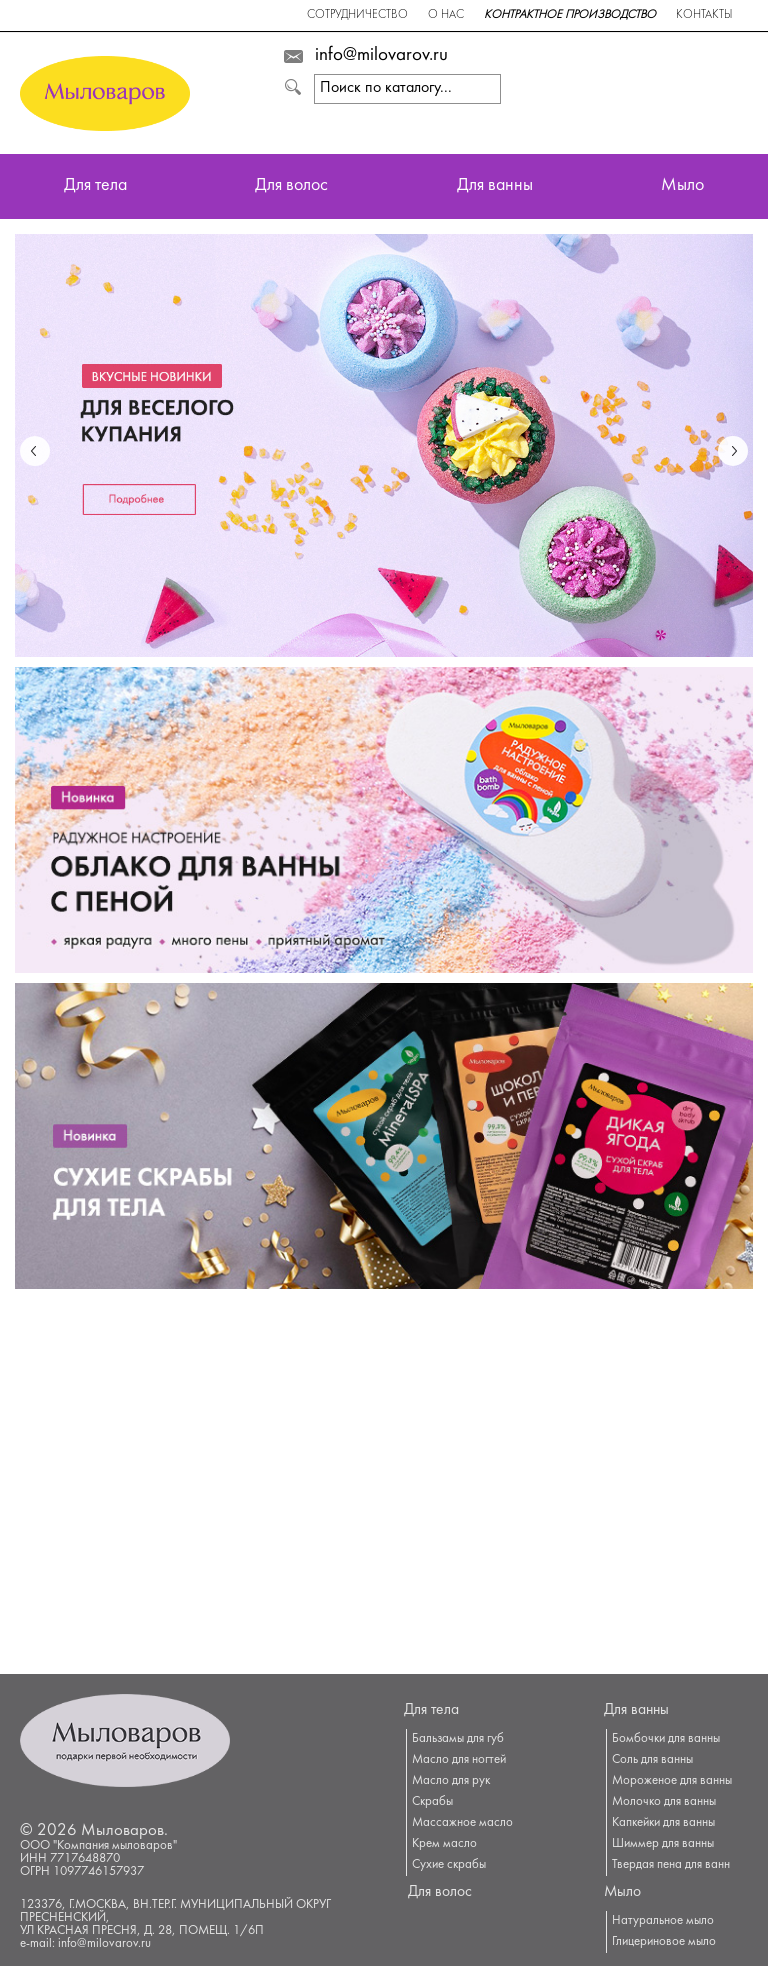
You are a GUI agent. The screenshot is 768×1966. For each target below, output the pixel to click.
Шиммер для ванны (663, 1844)
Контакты (704, 15)
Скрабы (432, 1802)
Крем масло (444, 1844)
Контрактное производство (570, 15)
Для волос (291, 186)
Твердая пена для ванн (671, 1865)
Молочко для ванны (664, 1802)
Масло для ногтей (459, 1760)
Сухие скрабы (449, 1865)
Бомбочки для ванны (666, 1739)
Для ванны (495, 186)
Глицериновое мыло (664, 1942)
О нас (446, 15)
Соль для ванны (652, 1760)
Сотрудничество (357, 15)
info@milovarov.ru (381, 56)
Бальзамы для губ (458, 1739)
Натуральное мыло (663, 1921)
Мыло (682, 186)
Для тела (95, 186)
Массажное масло (462, 1823)
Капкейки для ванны (663, 1823)
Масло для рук (451, 1781)
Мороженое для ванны (672, 1781)
